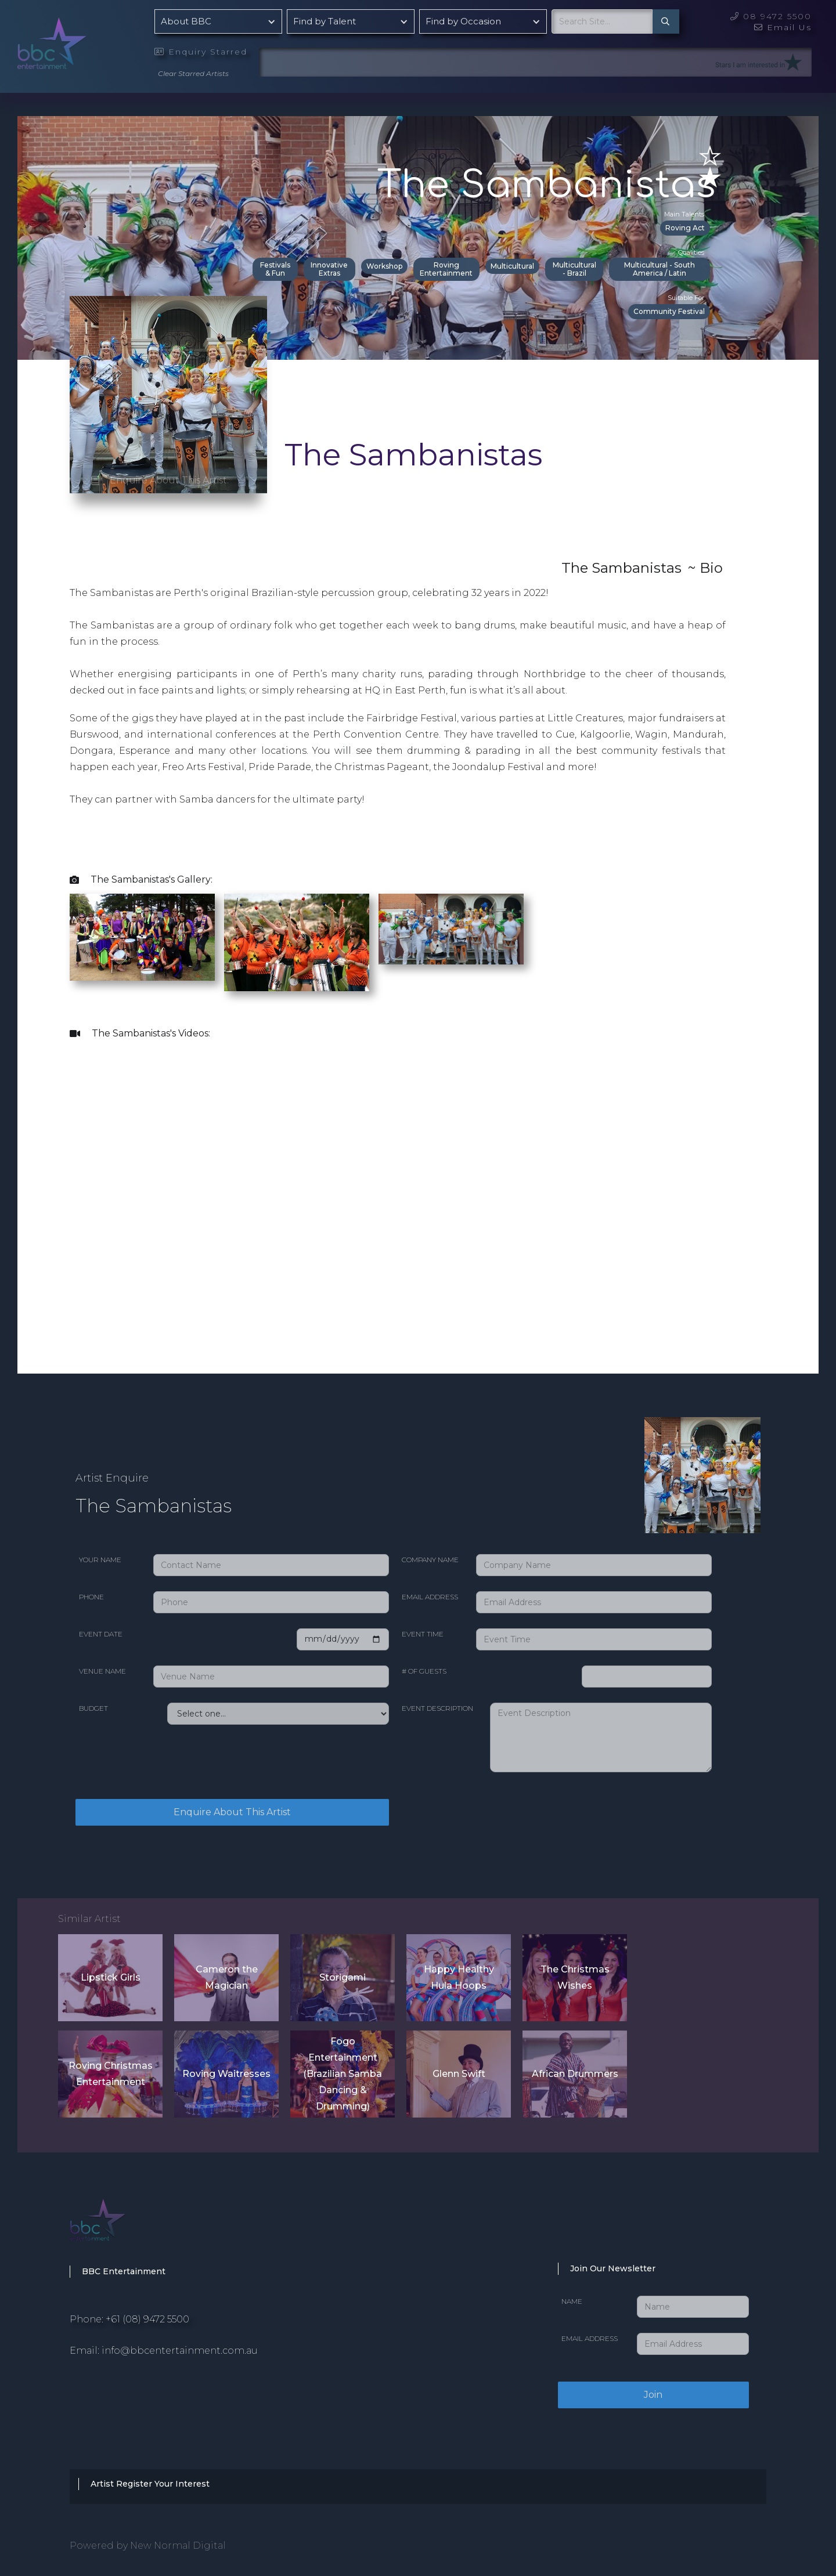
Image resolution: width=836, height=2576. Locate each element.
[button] (218, 21)
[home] (81, 40)
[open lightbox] (142, 937)
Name (571, 2301)
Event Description (437, 1708)
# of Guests (424, 1671)
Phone (91, 1596)
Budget (93, 1708)
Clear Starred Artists (193, 73)
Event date (100, 1634)
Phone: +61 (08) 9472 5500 (129, 2319)
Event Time (423, 1634)
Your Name (100, 1559)
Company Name (430, 1559)
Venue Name (102, 1671)
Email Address (430, 1596)
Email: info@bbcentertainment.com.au (164, 2350)
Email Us (783, 27)
